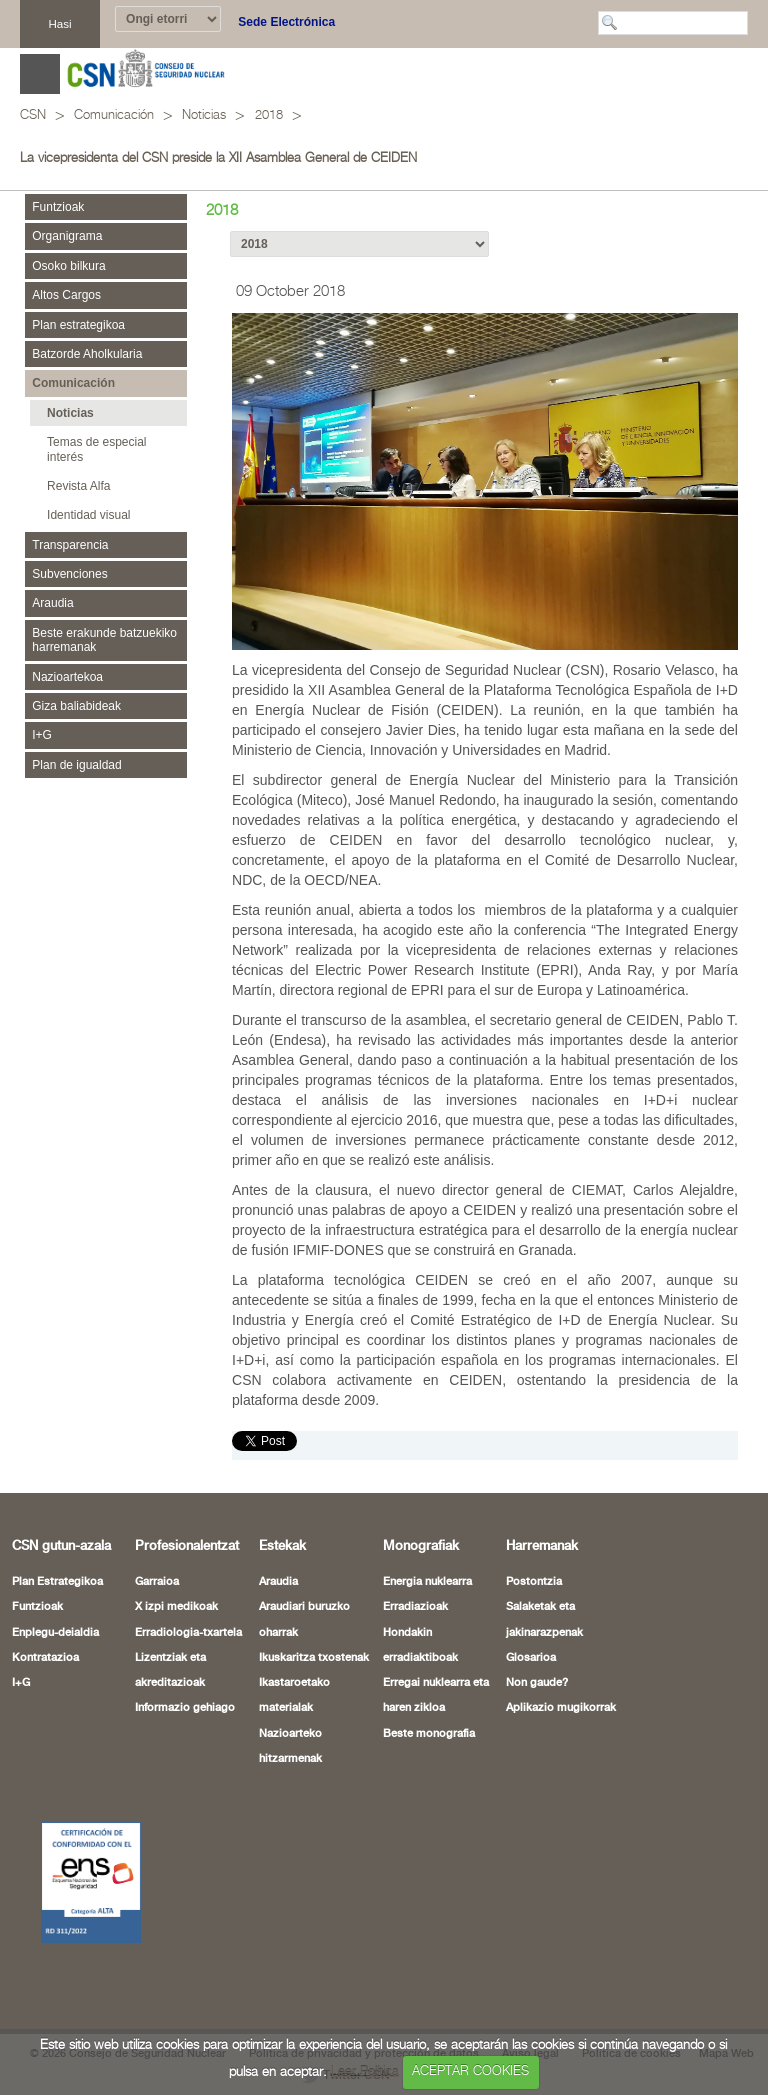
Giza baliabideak (76, 706)
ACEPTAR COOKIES (470, 2071)
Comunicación (114, 115)
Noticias (204, 115)
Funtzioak (58, 207)
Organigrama (67, 236)
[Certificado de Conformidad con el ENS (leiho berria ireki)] (66, 1853)
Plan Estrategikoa (57, 1553)
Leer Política (365, 2071)
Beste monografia (429, 1705)
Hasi (59, 23)
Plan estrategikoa (78, 325)
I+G (42, 735)
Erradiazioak (415, 1578)
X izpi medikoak (176, 1578)
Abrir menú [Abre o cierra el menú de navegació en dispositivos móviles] (40, 74)
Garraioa (157, 1553)
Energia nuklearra (427, 1553)
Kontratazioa (45, 1629)
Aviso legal (530, 2025)
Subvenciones (69, 574)
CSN (33, 115)
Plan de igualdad (76, 765)
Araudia (52, 603)
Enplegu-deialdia (55, 1604)
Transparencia (70, 545)
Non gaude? (537, 1654)
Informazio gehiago (185, 1679)
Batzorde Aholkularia (87, 354)
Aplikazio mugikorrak (561, 1679)
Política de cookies (631, 2025)
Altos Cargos (66, 295)
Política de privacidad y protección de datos (364, 2025)
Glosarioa (531, 1629)
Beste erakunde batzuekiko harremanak (104, 640)
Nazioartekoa (67, 677)
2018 (269, 115)
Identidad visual (88, 515)
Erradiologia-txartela (188, 1604)
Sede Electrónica (286, 22)
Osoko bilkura (68, 266)
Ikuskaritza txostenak (314, 1629)
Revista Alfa (78, 486)
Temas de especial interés (96, 449)
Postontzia (534, 1553)
